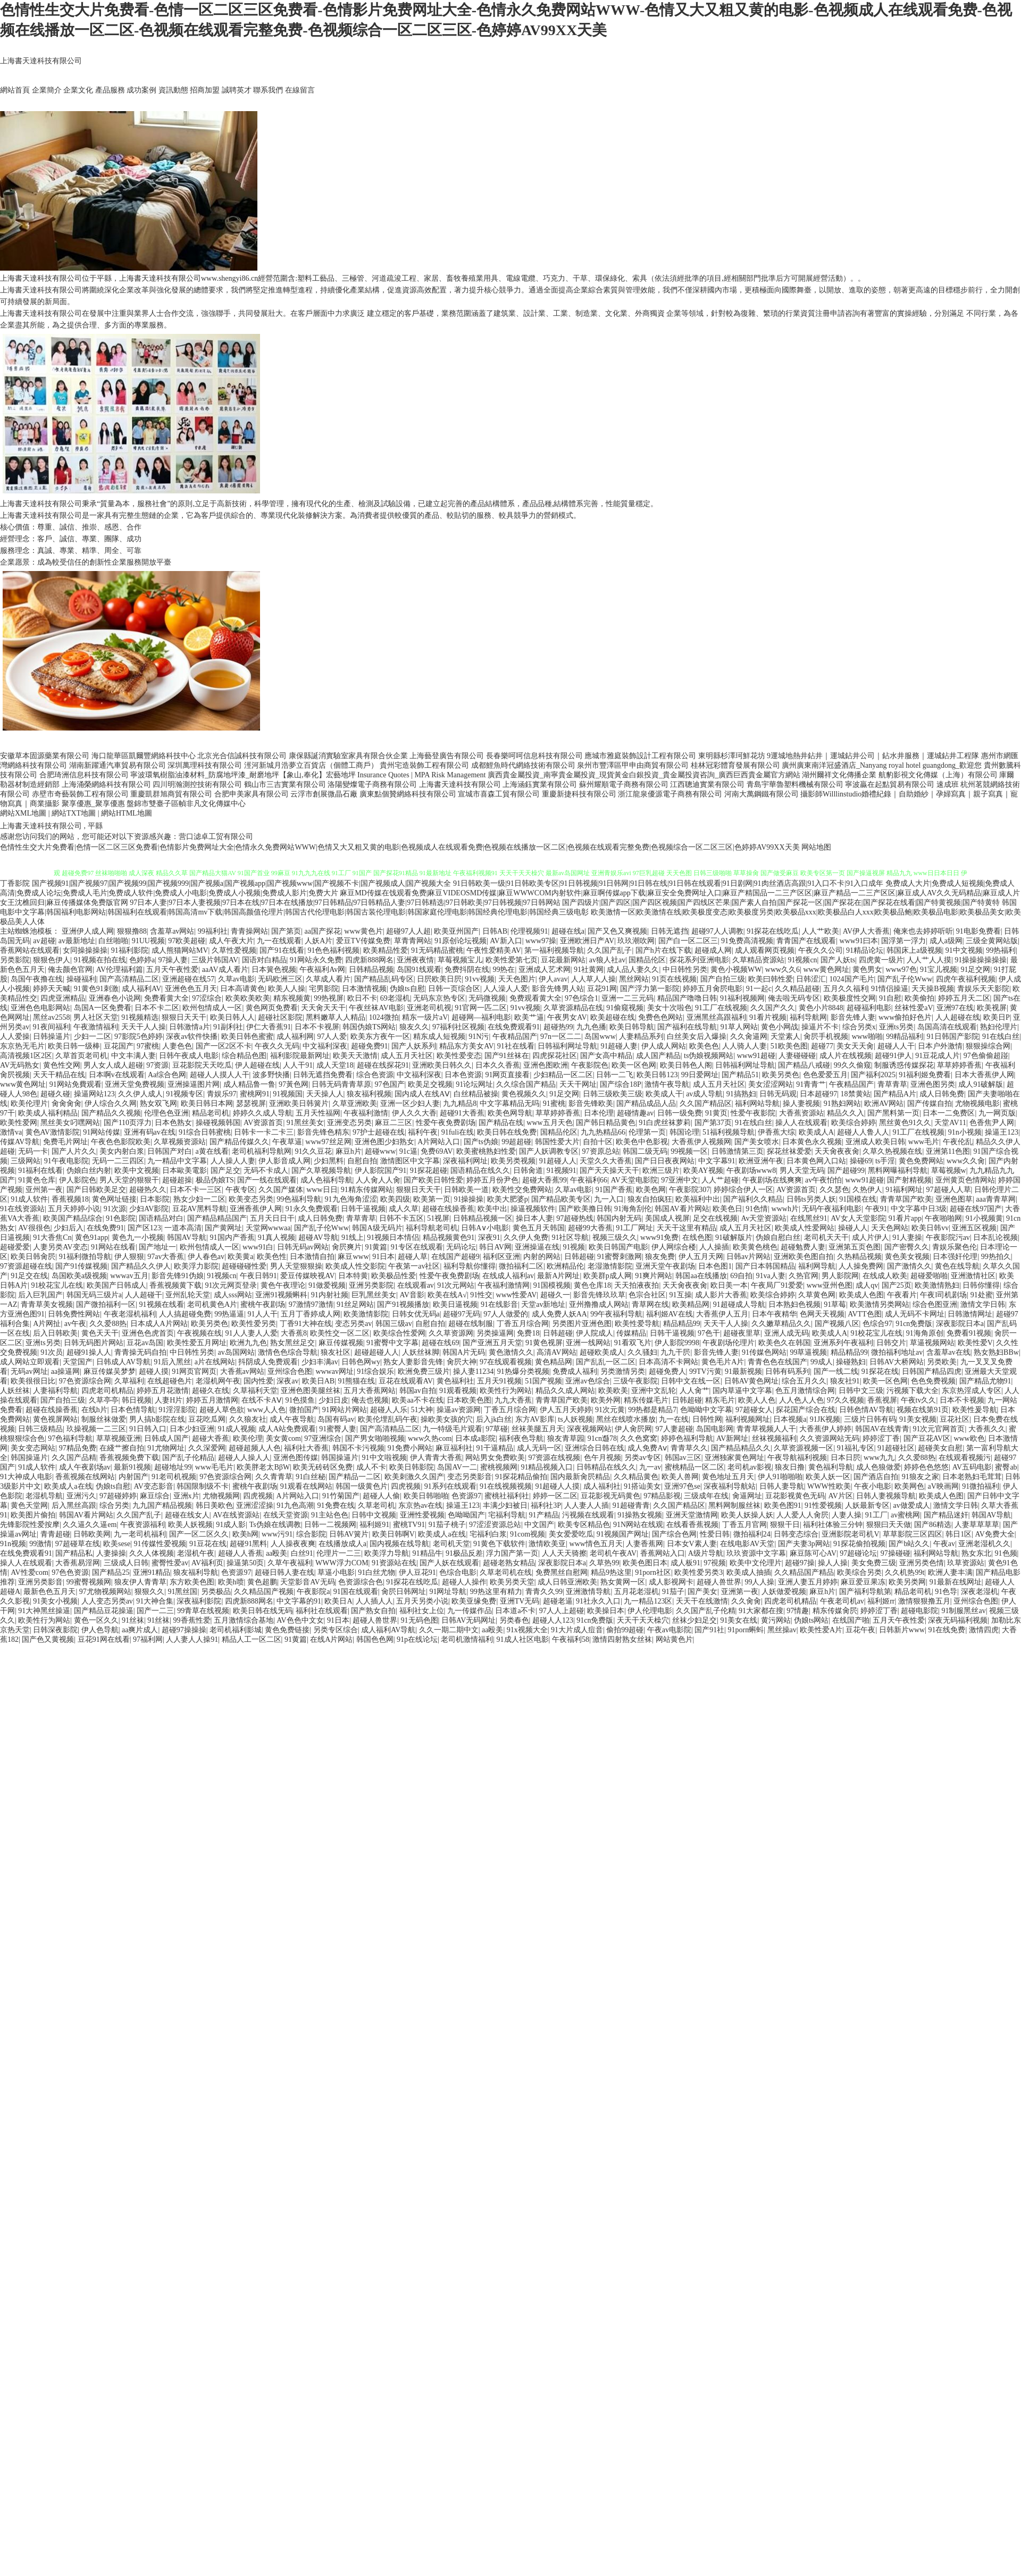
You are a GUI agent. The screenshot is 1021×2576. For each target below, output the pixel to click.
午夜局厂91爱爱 (777, 1285)
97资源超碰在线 (26, 1266)
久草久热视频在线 (892, 1151)
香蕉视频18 (70, 1199)
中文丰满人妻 (133, 1056)
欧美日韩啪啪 (426, 1496)
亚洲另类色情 (921, 1563)
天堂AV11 (950, 1123)
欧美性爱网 (18, 1123)
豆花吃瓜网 (206, 1419)
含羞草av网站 (172, 931)
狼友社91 (845, 1381)
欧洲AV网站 (883, 1103)
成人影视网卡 (671, 1582)
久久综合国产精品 (526, 1084)
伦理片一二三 (338, 1553)
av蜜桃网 (905, 1515)
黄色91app (91, 1237)
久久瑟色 (834, 1190)
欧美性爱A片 (821, 1630)
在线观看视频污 (965, 1458)
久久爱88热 (108, 1324)
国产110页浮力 (128, 1123)
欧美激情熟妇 (937, 1285)
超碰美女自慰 (940, 1448)
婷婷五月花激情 (163, 1391)
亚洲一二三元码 (627, 998)
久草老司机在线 (506, 1572)
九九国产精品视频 (162, 1505)
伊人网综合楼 (673, 1247)
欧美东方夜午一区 (380, 1037)
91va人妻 (770, 1276)
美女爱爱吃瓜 (571, 1534)
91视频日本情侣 (393, 1237)
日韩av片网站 (748, 1257)
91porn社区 (653, 1572)
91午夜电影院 (66, 1161)
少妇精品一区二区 (563, 1075)
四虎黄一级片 (881, 960)
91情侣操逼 (889, 989)
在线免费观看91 (514, 1027)
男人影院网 (840, 1276)
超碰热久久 (147, 1190)
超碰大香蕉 (210, 1438)
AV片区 (840, 1496)
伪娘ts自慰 (407, 989)
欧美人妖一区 (828, 1477)
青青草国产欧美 (906, 1199)
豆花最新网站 (563, 960)
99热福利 (1001, 950)
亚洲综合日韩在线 (594, 1448)
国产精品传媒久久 (239, 1142)
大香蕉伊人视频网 (701, 1142)
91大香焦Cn (52, 1237)
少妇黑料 (329, 1161)
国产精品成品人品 (646, 1103)
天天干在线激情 (702, 1601)
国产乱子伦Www (904, 979)
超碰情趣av (635, 1113)
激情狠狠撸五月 (924, 1601)
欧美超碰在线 (612, 1017)
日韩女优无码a (416, 1314)
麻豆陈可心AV (813, 1553)
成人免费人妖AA (559, 1314)
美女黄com (283, 1438)
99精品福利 (904, 1037)
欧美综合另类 (859, 1572)
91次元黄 (610, 1410)
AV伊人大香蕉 (866, 931)
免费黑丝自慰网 (561, 1572)
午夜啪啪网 (943, 1218)
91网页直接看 (507, 1075)
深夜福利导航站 (730, 1486)
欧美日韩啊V (393, 1534)
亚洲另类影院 (371, 1285)
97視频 (715, 1563)
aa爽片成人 (140, 1630)
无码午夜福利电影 (831, 1209)
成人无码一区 (539, 1448)
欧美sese (116, 1544)
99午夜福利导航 (616, 1314)
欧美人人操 (286, 989)
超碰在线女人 (187, 1515)
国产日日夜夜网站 (664, 1161)
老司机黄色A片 (212, 1304)
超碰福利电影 (869, 1008)
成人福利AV (141, 989)
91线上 (352, 1237)
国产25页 (896, 1285)
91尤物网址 (166, 1448)
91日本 (383, 1257)
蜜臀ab (1006, 1467)
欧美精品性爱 (385, 950)
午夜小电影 (872, 1486)
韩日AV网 (495, 1247)
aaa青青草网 (996, 1199)
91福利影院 (129, 950)
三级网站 (25, 1161)
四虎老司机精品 (107, 1391)
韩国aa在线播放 (700, 1276)
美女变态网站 (33, 1448)
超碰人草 (413, 1257)
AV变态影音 (153, 1486)
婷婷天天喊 (51, 989)
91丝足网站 (355, 1304)
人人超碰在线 (957, 1017)
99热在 (503, 970)
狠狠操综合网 (988, 1046)
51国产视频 (543, 1381)
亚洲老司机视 (429, 1008)
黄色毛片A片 (722, 1362)
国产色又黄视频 (48, 1639)
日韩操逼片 (51, 1037)
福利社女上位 (421, 1611)
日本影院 (155, 1199)
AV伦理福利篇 (119, 970)
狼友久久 (414, 1027)
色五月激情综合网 (805, 1391)
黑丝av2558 (51, 1017)
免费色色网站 (660, 1017)
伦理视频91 (529, 931)
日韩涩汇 (811, 979)
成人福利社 (602, 1486)
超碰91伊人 (893, 1056)
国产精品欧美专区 (561, 1199)
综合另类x (859, 1027)
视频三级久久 (614, 1237)
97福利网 (148, 1639)
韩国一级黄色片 (362, 1486)
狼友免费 (660, 1257)
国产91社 (709, 1630)
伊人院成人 (594, 1333)
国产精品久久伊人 (141, 1266)
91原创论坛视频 (460, 941)
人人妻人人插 (586, 1505)
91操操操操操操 (981, 960)
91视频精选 (139, 1017)
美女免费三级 (873, 1563)
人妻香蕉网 (644, 1544)
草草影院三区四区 (912, 1534)
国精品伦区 (647, 960)
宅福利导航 (506, 1515)
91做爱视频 (327, 1285)
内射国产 (133, 1477)
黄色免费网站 (921, 1161)
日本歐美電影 (184, 1170)
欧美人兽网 (680, 1477)
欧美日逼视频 (455, 1304)
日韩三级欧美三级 (612, 1094)
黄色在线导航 (957, 1266)
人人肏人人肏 (378, 1180)
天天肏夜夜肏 (837, 1151)
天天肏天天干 (323, 1008)
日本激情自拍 (312, 1257)
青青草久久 (689, 1448)
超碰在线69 (440, 1343)
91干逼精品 (494, 1448)
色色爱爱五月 (825, 1075)
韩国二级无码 (645, 1151)
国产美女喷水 (756, 1142)
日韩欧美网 (92, 1534)
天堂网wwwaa (268, 1228)
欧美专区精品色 (584, 1525)
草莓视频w (948, 1170)
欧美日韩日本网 (207, 1103)
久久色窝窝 (638, 1438)
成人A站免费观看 (287, 1429)
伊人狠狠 (129, 1257)
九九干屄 (675, 1352)
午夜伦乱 (958, 1142)
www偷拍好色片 (905, 1017)
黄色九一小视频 (138, 1237)
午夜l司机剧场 (943, 1295)
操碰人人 (853, 1228)
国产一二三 (155, 1611)
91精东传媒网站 (367, 1190)
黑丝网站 (634, 979)
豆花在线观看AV (406, 1381)
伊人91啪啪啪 (780, 1477)
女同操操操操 (85, 950)
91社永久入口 (598, 1601)
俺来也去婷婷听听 (923, 931)
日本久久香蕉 (497, 1065)
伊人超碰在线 (257, 1065)
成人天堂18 (335, 1065)
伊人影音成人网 (284, 1161)
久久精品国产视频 (264, 1592)
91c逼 (408, 1151)
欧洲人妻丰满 (950, 1572)
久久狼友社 (247, 1419)
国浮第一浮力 (903, 941)
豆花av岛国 (145, 1343)
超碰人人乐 (388, 1410)
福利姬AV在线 (669, 1314)
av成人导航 (704, 1094)
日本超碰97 (818, 1094)
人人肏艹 (694, 1391)
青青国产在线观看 (806, 941)
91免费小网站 (410, 1448)
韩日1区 (958, 1534)
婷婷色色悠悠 (926, 1467)
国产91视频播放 (403, 1304)
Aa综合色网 (167, 1075)
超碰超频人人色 (255, 1448)
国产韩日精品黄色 (605, 1123)
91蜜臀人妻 (337, 1429)
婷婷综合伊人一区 (743, 1190)
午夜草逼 (287, 1142)
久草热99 (604, 1563)
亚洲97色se (682, 1486)
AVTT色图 (865, 1314)
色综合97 (877, 1324)
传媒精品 (631, 1333)
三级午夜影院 (635, 1381)
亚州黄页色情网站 (965, 1180)
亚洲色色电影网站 (40, 1008)
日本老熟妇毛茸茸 (972, 1477)
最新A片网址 (558, 1276)
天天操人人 (325, 1094)
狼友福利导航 (195, 1572)
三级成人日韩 (126, 1563)
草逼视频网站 (932, 1343)
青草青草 (892, 1084)
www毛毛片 (214, 1467)
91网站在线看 (113, 1247)
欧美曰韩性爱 (770, 979)
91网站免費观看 (75, 1084)
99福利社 (213, 931)
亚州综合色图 (289, 1371)
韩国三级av (393, 1324)
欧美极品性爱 (393, 1276)
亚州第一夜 (44, 1190)
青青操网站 (249, 931)
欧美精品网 (690, 1304)
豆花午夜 (860, 1630)
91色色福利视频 (333, 950)
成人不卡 (371, 1467)
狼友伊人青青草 (140, 1582)
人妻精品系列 (641, 1037)
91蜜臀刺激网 (619, 1257)
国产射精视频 (909, 1180)
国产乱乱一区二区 (605, 1362)
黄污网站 (776, 1620)
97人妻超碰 (674, 1429)
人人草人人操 (593, 979)
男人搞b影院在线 (157, 1419)
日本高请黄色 (242, 989)
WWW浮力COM (342, 1563)
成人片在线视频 (845, 1056)
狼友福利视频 (369, 1094)
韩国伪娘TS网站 (369, 1027)
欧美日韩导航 (631, 1027)
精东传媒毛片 (646, 1400)
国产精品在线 (501, 1123)
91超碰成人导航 (739, 1304)
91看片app (905, 1218)
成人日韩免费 (941, 1094)
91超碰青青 (631, 1505)
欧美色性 (272, 1257)
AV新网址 (732, 1438)
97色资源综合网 (85, 1381)
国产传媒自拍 (929, 1103)
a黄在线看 (212, 1151)
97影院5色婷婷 (138, 1037)
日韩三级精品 (40, 1429)
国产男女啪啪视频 (375, 1438)
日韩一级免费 (679, 1113)
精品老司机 (210, 1113)
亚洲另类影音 (40, 1582)
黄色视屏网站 (55, 1419)
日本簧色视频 (274, 970)
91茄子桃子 (447, 1525)
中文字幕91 (716, 1161)
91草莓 (835, 1304)
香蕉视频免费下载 (129, 1458)
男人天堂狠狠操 (296, 1266)
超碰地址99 (172, 1467)
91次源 (115, 1209)
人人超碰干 (143, 1295)
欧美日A (338, 1601)
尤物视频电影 (977, 1103)
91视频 (574, 1247)
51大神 (422, 1410)
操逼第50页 (245, 1563)
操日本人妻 (534, 1218)
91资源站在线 (394, 1563)
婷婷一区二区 (555, 1496)
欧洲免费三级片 (424, 1371)
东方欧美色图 (192, 1582)
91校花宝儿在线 (57, 1285)
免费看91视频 (969, 1333)
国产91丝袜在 (506, 1056)
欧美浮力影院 (196, 1266)
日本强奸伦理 (955, 1257)
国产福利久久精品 (753, 1199)
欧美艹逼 (529, 1017)
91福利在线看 (40, 1170)
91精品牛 (427, 1553)
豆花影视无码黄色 (610, 1496)
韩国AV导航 (186, 1237)
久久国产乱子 (609, 950)
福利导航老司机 (432, 1228)
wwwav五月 (129, 1276)
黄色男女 (867, 970)
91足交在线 (29, 1276)
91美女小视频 (55, 1601)
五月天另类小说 (422, 1601)
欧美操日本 (605, 1611)
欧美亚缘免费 (473, 1601)
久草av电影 (236, 979)
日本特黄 (353, 1276)
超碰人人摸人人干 (219, 1075)
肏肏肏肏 (66, 1103)
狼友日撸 (790, 1467)
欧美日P (996, 1017)
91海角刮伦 (632, 1209)
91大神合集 (154, 1601)
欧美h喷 (231, 1582)
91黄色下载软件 (499, 1544)
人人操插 (714, 1247)
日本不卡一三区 (196, 1190)
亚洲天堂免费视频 (134, 1084)
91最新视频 (743, 1371)
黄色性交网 (61, 1065)
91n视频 (13, 1544)
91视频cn (802, 960)
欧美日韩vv (930, 1228)
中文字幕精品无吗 (509, 1103)
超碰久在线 (210, 1391)
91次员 (51, 1352)
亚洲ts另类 (896, 1027)
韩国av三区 (683, 1458)
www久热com (429, 1438)
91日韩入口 (147, 1429)
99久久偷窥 (852, 1065)
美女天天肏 (855, 1046)
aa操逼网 (65, 1371)
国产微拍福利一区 (106, 1304)
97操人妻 (173, 960)
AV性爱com (29, 1572)
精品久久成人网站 (565, 1391)
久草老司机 (376, 1505)
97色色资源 (70, 1572)
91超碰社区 (896, 1448)
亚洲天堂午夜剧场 (665, 1266)
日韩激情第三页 (738, 1151)
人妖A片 (318, 941)
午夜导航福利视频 (797, 1458)
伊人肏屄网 (633, 1429)
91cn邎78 (602, 1438)
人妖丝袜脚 (420, 1352)
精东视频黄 (292, 998)
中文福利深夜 (325, 1046)
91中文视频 (964, 950)
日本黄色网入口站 (816, 1161)
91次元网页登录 (231, 1285)
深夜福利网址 (465, 1161)
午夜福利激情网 (504, 1285)
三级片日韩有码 (870, 1419)
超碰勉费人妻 (803, 1247)
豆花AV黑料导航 (199, 1209)
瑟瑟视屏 (251, 1103)
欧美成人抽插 (748, 1572)
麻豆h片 (349, 1151)
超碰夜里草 (741, 1333)
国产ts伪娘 (481, 1142)
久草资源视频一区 (803, 1448)
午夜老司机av (842, 1601)
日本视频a (789, 1419)
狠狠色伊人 (51, 960)
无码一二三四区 (118, 1161)
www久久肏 (966, 1161)
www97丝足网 (328, 1142)
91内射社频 (329, 1295)
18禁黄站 (856, 1094)
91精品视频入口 (547, 1467)
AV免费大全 (994, 1534)
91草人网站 (739, 1027)
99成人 (821, 1362)
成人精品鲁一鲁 (249, 1084)
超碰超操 (177, 1180)
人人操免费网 (861, 1266)
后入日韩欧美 (55, 1333)
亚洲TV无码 (520, 1601)
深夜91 (489, 1237)
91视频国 (288, 1094)
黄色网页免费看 (272, 1008)
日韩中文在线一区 (691, 1381)
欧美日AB (318, 1381)
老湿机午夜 (195, 1553)
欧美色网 (651, 1190)
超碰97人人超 (408, 931)
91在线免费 (946, 1630)
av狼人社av (607, 960)
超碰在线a (567, 931)
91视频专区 (184, 1094)
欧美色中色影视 (642, 1142)
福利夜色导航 (521, 1438)
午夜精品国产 (514, 1037)
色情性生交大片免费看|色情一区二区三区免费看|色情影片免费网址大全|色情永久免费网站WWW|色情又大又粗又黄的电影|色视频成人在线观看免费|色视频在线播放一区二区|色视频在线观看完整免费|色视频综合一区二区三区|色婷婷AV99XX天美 (400, 847)
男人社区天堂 (95, 1017)
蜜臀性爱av (170, 1563)
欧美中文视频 (136, 1170)
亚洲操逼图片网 (194, 1084)
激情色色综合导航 (287, 1352)
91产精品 (544, 1515)
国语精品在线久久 (480, 1170)
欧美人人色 (756, 1400)
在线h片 (94, 1410)
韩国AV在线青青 (882, 1429)
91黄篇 (376, 1247)
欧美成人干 (664, 1094)
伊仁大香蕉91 (268, 1027)
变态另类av (353, 1324)
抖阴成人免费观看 (268, 1362)
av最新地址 (76, 941)
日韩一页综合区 (454, 989)
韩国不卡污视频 (358, 1448)
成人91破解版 (980, 1084)
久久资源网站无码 (829, 1438)
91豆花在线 (208, 1544)
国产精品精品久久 (741, 1448)
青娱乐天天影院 (983, 989)
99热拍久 (996, 1257)
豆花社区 (954, 1419)
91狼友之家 (920, 1477)
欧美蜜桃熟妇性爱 (486, 1151)
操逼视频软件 (532, 1209)
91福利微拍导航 (85, 1257)
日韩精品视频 (371, 970)
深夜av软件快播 (191, 1037)
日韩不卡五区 (401, 1218)
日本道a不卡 (515, 1611)
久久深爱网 (206, 1448)
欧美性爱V (975, 1343)
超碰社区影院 (280, 1017)
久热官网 (803, 1276)
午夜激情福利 (95, 1027)
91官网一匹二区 (481, 1008)
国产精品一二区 (355, 1477)
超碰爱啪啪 (929, 1276)
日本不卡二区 (157, 1008)
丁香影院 (15, 883)
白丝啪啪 (113, 941)
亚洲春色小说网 (115, 998)
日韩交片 (891, 1343)
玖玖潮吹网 (636, 941)
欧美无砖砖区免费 (323, 1467)
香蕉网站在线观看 (30, 950)
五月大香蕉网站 (370, 1391)
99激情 (40, 1544)
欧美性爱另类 (253, 1324)
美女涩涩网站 (770, 1084)
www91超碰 (756, 1056)
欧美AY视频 (703, 1170)
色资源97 (466, 1496)
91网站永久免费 (316, 960)
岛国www (599, 1037)
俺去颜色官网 (70, 970)
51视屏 (438, 1218)
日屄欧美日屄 (439, 979)
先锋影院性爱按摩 (30, 1525)
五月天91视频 (499, 1381)
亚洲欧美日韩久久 (442, 1065)
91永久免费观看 (312, 1209)
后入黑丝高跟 (74, 1505)
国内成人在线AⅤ (422, 1094)
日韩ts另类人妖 (811, 1199)
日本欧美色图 (469, 1400)
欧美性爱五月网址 (197, 1343)
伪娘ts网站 (811, 1620)
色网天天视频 (822, 1314)
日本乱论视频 (995, 1237)
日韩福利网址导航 (567, 1046)
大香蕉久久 (987, 1429)
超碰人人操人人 (244, 1458)
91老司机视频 (174, 1477)
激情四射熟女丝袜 (622, 1639)
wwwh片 (785, 1209)
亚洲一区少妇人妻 (410, 1103)
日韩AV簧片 (349, 1534)
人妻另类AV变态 (60, 1247)
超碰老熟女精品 (509, 1563)
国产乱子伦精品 (188, 1458)
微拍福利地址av (897, 1352)
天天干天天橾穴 (643, 1620)
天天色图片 (516, 979)
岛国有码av (335, 1419)
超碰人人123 (552, 1620)
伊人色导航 (100, 1630)
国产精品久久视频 (111, 1113)
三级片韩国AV (214, 960)
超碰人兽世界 (719, 1582)
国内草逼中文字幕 (742, 1391)
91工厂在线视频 (721, 1008)
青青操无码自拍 (140, 1352)
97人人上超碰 (561, 1611)
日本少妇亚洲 (192, 1429)
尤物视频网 (221, 1496)
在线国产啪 (850, 1620)
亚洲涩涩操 (254, 1505)
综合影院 (311, 1534)
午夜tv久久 (918, 1400)
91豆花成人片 (937, 1056)
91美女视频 (917, 1419)
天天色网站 (889, 1228)
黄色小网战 (779, 1027)
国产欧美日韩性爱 (433, 1180)
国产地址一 (157, 1247)
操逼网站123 (94, 1094)
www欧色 (968, 1438)
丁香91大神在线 (306, 1324)
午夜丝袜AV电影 (376, 1008)
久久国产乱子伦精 (705, 1611)
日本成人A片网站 (159, 1324)
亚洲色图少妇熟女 (384, 1142)
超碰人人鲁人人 (863, 1132)
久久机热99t (904, 1572)
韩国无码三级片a (94, 1295)
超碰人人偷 (381, 1496)
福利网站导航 (757, 1103)
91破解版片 (733, 1237)
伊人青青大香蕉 (436, 1458)
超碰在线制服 (470, 1324)
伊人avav (553, 979)
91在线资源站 (22, 1209)
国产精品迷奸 (946, 1515)
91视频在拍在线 (100, 960)
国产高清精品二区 (129, 979)
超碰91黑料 (248, 1544)
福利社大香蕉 (306, 1448)
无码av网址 (29, 1371)
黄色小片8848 (821, 1008)
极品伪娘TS (215, 1180)
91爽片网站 (653, 1276)
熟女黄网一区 (622, 1582)
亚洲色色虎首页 (148, 1333)
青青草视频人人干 (766, 1429)
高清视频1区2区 (26, 1056)
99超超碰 (516, 1142)
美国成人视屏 (667, 1218)
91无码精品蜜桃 (437, 950)
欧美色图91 (782, 1505)
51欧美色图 (789, 1046)
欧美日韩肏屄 (33, 1257)
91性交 (481, 1295)
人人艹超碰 (720, 1180)
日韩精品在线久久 (606, 1467)
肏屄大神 (461, 1362)
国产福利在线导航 (687, 1027)
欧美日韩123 (657, 1075)
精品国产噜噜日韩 (687, 998)
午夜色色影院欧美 (120, 1142)
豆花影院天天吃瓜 (202, 1065)
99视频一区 (689, 1151)
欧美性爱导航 (637, 1324)
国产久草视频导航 (321, 1170)
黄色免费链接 (287, 1630)
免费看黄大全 (166, 998)
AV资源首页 (263, 1123)
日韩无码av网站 (303, 1247)
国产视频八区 (837, 1324)
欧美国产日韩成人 (116, 1285)
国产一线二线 (836, 1371)
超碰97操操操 (184, 1630)
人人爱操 (15, 1037)
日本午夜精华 (774, 1314)
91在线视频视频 (506, 1486)
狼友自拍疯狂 (649, 1199)
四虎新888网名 (369, 960)
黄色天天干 (100, 1333)
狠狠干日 (785, 1525)
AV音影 (411, 1295)
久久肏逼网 (748, 1037)
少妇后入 (68, 1228)
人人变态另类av (107, 1601)
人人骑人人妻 (744, 1046)
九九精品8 (459, 1103)
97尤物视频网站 (105, 1592)
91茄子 (673, 1592)
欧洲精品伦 (565, 1266)
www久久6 (782, 970)
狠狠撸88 (132, 931)
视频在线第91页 (923, 1410)
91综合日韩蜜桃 (205, 1132)
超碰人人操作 (464, 1582)
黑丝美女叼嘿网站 (70, 1123)
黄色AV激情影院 (53, 1132)
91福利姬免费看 (925, 1075)
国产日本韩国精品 (765, 1266)
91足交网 (975, 970)
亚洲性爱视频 (422, 1515)
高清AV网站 (556, 1352)
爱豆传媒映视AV (307, 1276)
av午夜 (75, 1324)
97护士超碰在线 (379, 1132)
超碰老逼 (558, 1601)
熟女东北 (976, 1553)
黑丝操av (782, 1630)
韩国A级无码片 (377, 1228)
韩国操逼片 (29, 1458)
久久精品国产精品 (804, 1572)
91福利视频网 (742, 998)
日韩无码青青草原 (341, 1084)
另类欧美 (942, 1362)
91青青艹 (811, 1084)
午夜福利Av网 (322, 970)
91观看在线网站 (306, 1486)
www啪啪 (867, 1037)
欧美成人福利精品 (48, 1113)
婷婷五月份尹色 (492, 1180)
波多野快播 (271, 1075)
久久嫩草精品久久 (781, 1324)
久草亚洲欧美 (354, 1103)
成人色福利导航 (326, 1180)
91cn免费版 (914, 1324)
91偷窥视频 (624, 1008)
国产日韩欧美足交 (96, 1190)
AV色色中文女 (300, 1620)
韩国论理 (684, 1132)
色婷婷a (142, 960)
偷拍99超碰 (624, 1630)
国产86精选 (932, 1525)
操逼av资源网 (459, 1410)
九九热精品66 (603, 1132)
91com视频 (527, 1534)
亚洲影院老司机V (850, 1534)
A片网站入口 (438, 1142)
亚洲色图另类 (932, 1084)
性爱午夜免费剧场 (445, 1123)
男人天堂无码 (802, 1170)
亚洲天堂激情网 (692, 1515)
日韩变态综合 (796, 1534)
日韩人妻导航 (781, 1486)
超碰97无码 (461, 1314)
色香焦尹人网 (991, 1123)
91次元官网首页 (939, 1429)
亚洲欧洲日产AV (587, 941)
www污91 (277, 1534)
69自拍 (741, 1276)
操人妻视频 (801, 1103)
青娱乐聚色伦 (954, 1247)
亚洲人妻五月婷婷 (808, 1582)
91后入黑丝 (172, 1362)
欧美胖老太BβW (263, 1467)
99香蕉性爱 (192, 1620)
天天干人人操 (143, 1027)
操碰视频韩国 (218, 1123)
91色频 (1006, 1553)
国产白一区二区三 (688, 941)
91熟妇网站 (842, 1103)
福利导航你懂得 (469, 1266)
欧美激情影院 (366, 1314)
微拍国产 (304, 1410)
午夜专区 (240, 1190)
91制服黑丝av (963, 1611)
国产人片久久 (74, 1151)
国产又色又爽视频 (617, 931)
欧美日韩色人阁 (686, 1065)
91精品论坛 (864, 950)
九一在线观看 (279, 941)
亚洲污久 (81, 1496)
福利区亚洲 (501, 1257)
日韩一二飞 (614, 1075)
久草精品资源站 (758, 960)
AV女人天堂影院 (858, 1218)
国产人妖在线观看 (449, 1563)
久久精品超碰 (797, 989)
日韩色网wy (360, 1362)
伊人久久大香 (414, 1113)
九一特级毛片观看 (452, 1429)
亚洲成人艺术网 (544, 970)
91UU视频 (148, 941)
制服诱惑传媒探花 (904, 1065)
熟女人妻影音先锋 (413, 1362)
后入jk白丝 (494, 1419)
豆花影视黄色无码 (795, 1496)
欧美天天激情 (355, 1056)
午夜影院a (313, 1592)
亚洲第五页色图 (854, 1247)
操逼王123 (1001, 1132)
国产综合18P (620, 1084)
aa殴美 (276, 1553)
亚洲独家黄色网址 (734, 1458)
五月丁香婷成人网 (310, 1314)
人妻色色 (177, 1046)
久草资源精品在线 (573, 1008)
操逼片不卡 (820, 1027)
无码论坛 (461, 1247)
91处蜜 (981, 1295)
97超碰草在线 (77, 1544)
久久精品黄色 (636, 1477)
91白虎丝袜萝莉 (665, 1123)
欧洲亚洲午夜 (761, 1161)
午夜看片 (902, 1295)
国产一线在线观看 (267, 1180)
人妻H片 (168, 1400)
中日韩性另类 (685, 970)
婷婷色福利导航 (687, 1438)
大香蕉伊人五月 (722, 1314)
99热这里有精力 (496, 1592)
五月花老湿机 (636, 1592)
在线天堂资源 (285, 1515)
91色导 (946, 1592)
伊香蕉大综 (776, 1132)
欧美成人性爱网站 (804, 1228)
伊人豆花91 (417, 1572)
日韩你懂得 (981, 1285)
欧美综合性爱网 (399, 1333)
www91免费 (659, 1237)
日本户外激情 (940, 1046)
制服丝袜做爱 (103, 1419)
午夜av (944, 1544)
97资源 (157, 1065)
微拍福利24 (752, 1534)
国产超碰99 (846, 1170)
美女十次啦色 (669, 1008)
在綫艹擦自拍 (121, 1448)
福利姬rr (880, 1601)
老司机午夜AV (613, 1553)
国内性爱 (258, 1381)
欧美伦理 (248, 1438)
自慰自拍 (362, 1161)
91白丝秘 (310, 1477)
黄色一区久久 (96, 1620)
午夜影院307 (689, 1190)
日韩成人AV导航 (123, 1362)
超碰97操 (800, 1563)
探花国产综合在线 (805, 1410)
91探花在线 (880, 1371)
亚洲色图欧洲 (545, 1065)
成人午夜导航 (292, 1419)
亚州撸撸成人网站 (599, 1304)
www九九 (879, 1458)
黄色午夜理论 (283, 1285)
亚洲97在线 (955, 1008)
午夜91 (876, 1209)
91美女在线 (738, 1620)
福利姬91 (374, 1525)
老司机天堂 (451, 1544)
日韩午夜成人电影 (189, 1056)
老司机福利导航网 (261, 1151)
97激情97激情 (311, 1304)
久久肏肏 (746, 1601)
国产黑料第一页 (893, 1113)
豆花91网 (602, 989)
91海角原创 (924, 1333)
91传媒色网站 (764, 1352)
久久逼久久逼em (89, 1525)
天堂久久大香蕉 (606, 1161)
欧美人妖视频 (190, 1525)
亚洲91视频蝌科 (281, 1295)
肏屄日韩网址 (403, 1592)
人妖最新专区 (867, 1505)
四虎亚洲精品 (62, 998)
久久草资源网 (451, 1333)
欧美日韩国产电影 (618, 1247)
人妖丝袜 (15, 1391)
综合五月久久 (804, 1381)
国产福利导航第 (865, 1592)
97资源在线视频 (554, 1458)
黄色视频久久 (523, 1094)
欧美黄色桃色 (755, 1247)
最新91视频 (132, 1467)
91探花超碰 (428, 1170)
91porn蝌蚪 (746, 1630)
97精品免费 (77, 1448)
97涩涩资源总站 (495, 1525)
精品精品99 (681, 1324)
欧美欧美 (613, 1391)
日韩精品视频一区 (483, 1218)
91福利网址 (904, 1190)
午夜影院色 (589, 1065)
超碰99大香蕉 (590, 1228)
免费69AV (437, 1151)
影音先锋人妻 (853, 1017)
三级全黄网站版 (992, 941)
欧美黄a (240, 1257)
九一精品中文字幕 (177, 1161)
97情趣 (797, 1611)
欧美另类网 (907, 1582)
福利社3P (546, 1505)
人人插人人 (374, 1601)
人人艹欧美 (820, 931)
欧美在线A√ (447, 1295)
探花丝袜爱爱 (789, 1151)
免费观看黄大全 (535, 998)
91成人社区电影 (523, 1639)
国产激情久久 (909, 1266)
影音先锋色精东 (323, 1132)
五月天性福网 (318, 1113)
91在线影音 (499, 1304)
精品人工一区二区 (251, 1639)
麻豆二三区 (393, 1123)
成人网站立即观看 (30, 1362)
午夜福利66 (588, 1180)
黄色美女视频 (907, 1257)
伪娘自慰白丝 (778, 1237)
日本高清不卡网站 (668, 1362)
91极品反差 (464, 1553)
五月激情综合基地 (243, 1620)
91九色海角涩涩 (351, 1199)
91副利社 (228, 1027)
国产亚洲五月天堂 (492, 1343)
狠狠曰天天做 (888, 1525)
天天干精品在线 (59, 1075)
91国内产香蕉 (232, 1237)
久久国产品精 (74, 1458)
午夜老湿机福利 (130, 1314)
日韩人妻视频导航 (886, 1496)
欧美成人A (816, 1132)
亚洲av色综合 (587, 1381)
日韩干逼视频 (363, 1209)
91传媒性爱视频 (160, 1544)
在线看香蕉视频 (692, 1525)
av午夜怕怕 (823, 1180)
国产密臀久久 (906, 1247)
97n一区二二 (560, 1037)
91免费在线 (336, 1505)
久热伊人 (867, 1190)
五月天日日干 (272, 1218)
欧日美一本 (729, 1285)
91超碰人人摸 (557, 1486)
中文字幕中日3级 (919, 1209)
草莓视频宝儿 (460, 960)
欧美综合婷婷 (853, 1123)
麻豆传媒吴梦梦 (109, 1371)
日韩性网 (707, 1419)
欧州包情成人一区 (212, 1008)
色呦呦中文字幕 (706, 1410)
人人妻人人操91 (192, 1639)
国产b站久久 (909, 1544)
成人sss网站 (233, 1295)
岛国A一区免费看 (102, 1008)
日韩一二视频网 (330, 1525)
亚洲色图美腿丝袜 (310, 1391)
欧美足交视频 (430, 1084)
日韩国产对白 (169, 1151)
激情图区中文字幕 (410, 1161)
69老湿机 (395, 998)
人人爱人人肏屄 (802, 1515)
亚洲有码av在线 (149, 1132)
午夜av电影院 (669, 1630)
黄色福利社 (455, 1381)
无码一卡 (33, 1151)
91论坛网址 (474, 1084)
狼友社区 (335, 1352)
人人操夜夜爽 (293, 1544)
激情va (11, 1132)
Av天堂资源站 (763, 1218)
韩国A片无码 (463, 1352)
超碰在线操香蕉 (448, 1209)
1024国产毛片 (852, 979)
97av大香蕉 (165, 1257)
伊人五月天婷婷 (566, 1410)
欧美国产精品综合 (73, 1218)
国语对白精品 (264, 960)
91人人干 (263, 1314)
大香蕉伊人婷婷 (825, 1429)
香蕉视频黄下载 (175, 1285)
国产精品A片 (895, 1094)
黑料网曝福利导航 (897, 1170)
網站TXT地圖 (74, 813)
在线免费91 (105, 1228)
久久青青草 (273, 1477)
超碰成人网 (713, 950)
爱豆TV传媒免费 (363, 941)
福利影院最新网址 (300, 1056)
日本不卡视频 (962, 1400)
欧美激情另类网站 (879, 1304)
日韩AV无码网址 (468, 1620)
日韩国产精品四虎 (931, 1371)
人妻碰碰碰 (797, 1056)
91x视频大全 (527, 1630)
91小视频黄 (984, 1218)
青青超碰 (55, 1534)
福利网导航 (816, 1266)
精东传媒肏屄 (835, 1611)
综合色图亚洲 (935, 1304)
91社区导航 (570, 1237)
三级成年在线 (706, 1496)
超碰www (380, 1151)
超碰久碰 (55, 1094)
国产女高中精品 (606, 1056)
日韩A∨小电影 (485, 1228)
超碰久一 (555, 1295)
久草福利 (129, 1381)
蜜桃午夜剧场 (262, 1304)
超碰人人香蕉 (240, 1553)
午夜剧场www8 (751, 1170)
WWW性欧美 (829, 1486)
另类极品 (216, 1592)
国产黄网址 (223, 1228)
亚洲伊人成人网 (88, 931)
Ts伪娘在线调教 (275, 1525)
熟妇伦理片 (998, 1027)
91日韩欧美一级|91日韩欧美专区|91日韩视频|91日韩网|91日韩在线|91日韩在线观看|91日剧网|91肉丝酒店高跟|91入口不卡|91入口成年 (668, 883)
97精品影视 (662, 1496)
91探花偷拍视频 (859, 1544)
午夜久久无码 (277, 1046)
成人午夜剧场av (85, 1467)
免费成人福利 (575, 1371)
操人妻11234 (473, 1371)
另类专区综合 (335, 1630)
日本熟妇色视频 (794, 1304)
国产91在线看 (282, 950)
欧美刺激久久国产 (414, 1477)
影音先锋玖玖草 (599, 1295)
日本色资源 (463, 1075)
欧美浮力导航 (386, 1553)
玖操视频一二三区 (96, 1429)
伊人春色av (206, 1257)
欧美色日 (727, 1209)
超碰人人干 (896, 1046)
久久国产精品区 (706, 1103)
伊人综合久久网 (111, 1103)
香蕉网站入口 (662, 1553)
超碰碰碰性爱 (244, 1266)
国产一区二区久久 (199, 1534)
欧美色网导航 (510, 1113)
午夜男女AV (567, 1017)
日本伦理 (599, 1113)
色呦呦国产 (466, 1515)
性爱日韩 (715, 1534)
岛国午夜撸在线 (37, 979)
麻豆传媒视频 (341, 1343)
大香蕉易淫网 (77, 1563)
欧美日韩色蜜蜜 (247, 1037)
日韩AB (494, 931)
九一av (650, 1467)
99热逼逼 (229, 1314)
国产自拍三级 (722, 979)
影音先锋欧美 (590, 1103)
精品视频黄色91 (449, 1237)
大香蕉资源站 (801, 1113)
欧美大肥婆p (507, 1199)
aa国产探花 (323, 931)
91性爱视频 (823, 1505)
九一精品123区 (648, 1601)
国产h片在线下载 (663, 950)
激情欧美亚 (547, 1544)
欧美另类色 (780, 1075)
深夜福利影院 (199, 1601)
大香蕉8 (294, 1333)
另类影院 (15, 960)
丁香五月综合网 (523, 1324)
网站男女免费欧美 (495, 1458)
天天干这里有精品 (686, 1228)
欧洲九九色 (248, 1343)
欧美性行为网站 (506, 1391)
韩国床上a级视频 (914, 950)
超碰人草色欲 (221, 1410)
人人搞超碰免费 (185, 1314)
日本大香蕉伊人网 (984, 1075)
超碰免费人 (667, 1371)
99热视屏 (329, 998)
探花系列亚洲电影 (699, 960)
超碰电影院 (919, 1611)
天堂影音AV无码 (307, 1582)
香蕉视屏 (882, 1400)
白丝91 (302, 1553)
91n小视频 (965, 1132)
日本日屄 (845, 1458)
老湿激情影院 (610, 1266)
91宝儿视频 (938, 970)
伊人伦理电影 (649, 1611)
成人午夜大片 (231, 941)
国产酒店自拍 (875, 1477)
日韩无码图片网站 (93, 1343)
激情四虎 (984, 1630)
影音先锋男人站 (558, 989)
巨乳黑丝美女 (374, 1295)
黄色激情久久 (511, 1352)
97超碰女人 (754, 1410)
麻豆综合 (155, 1496)
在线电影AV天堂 (747, 1544)
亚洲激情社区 (973, 1276)
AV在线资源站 (236, 1515)
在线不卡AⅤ (261, 1400)
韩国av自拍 (417, 1391)
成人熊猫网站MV (180, 950)
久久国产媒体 (280, 1190)
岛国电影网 (714, 1429)
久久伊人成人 (140, 1094)
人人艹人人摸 (929, 960)
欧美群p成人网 (607, 1276)
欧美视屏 (992, 1008)
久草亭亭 (104, 1400)
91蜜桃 (554, 1103)
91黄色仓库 (36, 1180)
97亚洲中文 (679, 1180)
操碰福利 (81, 979)
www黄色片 (363, 931)
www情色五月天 (596, 1544)
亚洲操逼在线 (537, 1247)
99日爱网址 (699, 1075)
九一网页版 (997, 1113)
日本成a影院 (475, 1438)
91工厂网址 (634, 1228)
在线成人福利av (508, 1276)
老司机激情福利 (467, 1639)
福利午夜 (423, 1132)
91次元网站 (455, 1285)
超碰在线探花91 (383, 1065)
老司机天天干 (826, 1237)
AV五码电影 (972, 1467)
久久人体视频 (151, 1553)
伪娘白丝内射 (88, 1170)
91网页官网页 (194, 1371)
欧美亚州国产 (456, 931)
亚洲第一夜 (739, 1592)
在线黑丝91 (808, 1218)
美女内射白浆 (121, 1151)
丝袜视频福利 (774, 1438)
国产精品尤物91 (985, 1381)
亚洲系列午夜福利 (843, 1343)
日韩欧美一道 (466, 1190)
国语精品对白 (161, 1218)
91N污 (478, 1037)
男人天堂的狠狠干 (129, 1180)
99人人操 (759, 1582)
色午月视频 (602, 1458)
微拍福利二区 (521, 1266)
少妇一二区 (92, 1037)
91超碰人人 (557, 1161)
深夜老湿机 (979, 1592)
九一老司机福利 (140, 1534)
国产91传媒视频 (81, 1266)
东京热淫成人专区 (971, 1391)
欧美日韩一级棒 (74, 1046)
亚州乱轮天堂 (187, 1295)
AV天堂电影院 (633, 1180)
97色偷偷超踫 (986, 1056)
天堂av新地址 (543, 1304)
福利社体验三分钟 (833, 1525)
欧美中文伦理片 (756, 1563)
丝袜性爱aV (913, 1008)
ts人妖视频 (575, 1419)
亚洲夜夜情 (415, 960)
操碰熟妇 (851, 1362)
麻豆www (353, 1257)
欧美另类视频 (513, 1161)
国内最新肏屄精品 (580, 1477)
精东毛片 (720, 1400)
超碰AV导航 (318, 1237)
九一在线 (674, 1419)
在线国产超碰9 (455, 1257)
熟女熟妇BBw (996, 1352)
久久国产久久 (772, 1008)
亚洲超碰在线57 (188, 979)
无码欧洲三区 (280, 979)
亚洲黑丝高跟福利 (716, 1017)
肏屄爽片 (347, 1247)
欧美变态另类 (251, 1199)
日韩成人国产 (166, 1438)
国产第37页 (713, 1123)
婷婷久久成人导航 (262, 1113)
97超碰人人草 (948, 1190)
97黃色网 (293, 1084)
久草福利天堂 (255, 1391)
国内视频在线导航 (399, 1544)
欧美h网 (245, 1534)
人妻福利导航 (55, 1391)
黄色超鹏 (262, 1582)
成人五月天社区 (407, 1056)
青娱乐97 (222, 1094)
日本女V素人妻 (692, 1544)
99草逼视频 (808, 1352)
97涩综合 (207, 998)
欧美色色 (704, 1046)
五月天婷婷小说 (74, 1209)
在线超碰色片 (169, 1381)
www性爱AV (516, 1295)
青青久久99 (544, 1592)
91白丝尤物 (376, 1572)
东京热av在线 (420, 1505)
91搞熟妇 (741, 1094)
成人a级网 (946, 941)
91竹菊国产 (340, 1496)
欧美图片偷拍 (33, 1515)
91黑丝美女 (305, 1123)
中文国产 (539, 1525)
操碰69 (861, 1161)
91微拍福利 (980, 1486)
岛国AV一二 (456, 1467)
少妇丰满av (320, 1362)
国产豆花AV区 (926, 1438)
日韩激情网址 (970, 1314)
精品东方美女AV (466, 1046)
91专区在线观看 (417, 1247)
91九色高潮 (295, 1505)
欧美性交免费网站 (522, 1190)
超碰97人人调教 (717, 931)
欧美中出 (492, 1209)
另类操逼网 (495, 1333)
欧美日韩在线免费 (507, 1132)
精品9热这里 (611, 1572)
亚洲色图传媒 (295, 1458)
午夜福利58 (570, 1639)
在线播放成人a (342, 1544)
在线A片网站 (331, 1639)
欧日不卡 (362, 998)
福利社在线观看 (322, 1611)
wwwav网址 (334, 1371)
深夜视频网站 (589, 1429)
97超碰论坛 (858, 1553)
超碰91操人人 (88, 1352)
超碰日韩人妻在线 (284, 1572)
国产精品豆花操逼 (103, 1611)
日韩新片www (902, 1630)
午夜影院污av (948, 1237)
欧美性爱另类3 (698, 1572)
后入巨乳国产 (40, 1295)
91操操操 (468, 1199)
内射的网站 (541, 1257)
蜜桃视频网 (498, 1467)
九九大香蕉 (513, 1400)
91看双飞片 (632, 1343)
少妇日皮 (333, 1400)
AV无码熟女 (19, 1065)
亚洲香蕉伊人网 (256, 1209)
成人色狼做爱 (878, 1467)
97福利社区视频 (458, 1027)
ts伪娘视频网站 (708, 1056)
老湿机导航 (44, 1496)
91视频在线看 (161, 1304)
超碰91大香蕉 (462, 1113)
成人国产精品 (658, 1056)
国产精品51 (740, 1075)
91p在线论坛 (417, 1639)
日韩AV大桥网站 (896, 1362)
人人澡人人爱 (505, 989)
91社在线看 (515, 1046)
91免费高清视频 (747, 941)
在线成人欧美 (885, 1276)
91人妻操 (907, 1237)
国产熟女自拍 (373, 1611)
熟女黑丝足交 (292, 1343)
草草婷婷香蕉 (959, 1065)
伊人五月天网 (701, 1257)
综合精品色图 (244, 1056)
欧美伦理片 (29, 1103)
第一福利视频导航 (554, 950)
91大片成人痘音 (577, 1630)
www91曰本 (859, 941)
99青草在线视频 (203, 1611)
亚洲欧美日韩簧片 (299, 1103)
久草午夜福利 (289, 1563)
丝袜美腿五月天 (538, 1429)
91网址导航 (447, 1592)
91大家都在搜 (761, 1611)
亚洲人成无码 (786, 1333)
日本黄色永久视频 (812, 1142)
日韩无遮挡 (669, 931)
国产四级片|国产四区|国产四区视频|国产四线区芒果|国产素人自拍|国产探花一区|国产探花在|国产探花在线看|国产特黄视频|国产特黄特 (781, 903)
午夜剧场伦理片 (728, 1343)
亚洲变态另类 (349, 1123)
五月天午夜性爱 (172, 970)
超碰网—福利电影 (481, 1017)
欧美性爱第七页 (512, 960)
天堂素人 (785, 1037)
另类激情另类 (622, 1371)
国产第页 (286, 931)
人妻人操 (846, 1515)
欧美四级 (395, 1199)
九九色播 (591, 1027)
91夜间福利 (51, 1027)
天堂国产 (78, 1362)
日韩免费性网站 (74, 1314)
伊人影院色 (77, 1180)
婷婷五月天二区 (964, 998)
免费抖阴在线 (467, 970)
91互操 (680, 1295)
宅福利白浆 (488, 1534)
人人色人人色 (801, 1400)
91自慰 (890, 998)
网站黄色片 (674, 1639)
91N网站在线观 (638, 1525)
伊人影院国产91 (381, 1170)
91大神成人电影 (26, 1477)
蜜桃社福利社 (506, 1496)
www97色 (900, 970)
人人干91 (298, 1065)
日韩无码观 (778, 1094)
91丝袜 (133, 1620)
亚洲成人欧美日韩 (875, 1142)
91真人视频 (276, 1237)
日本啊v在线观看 (117, 1075)
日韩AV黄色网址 (751, 1381)
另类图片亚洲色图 (582, 1324)
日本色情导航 (133, 1410)
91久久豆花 (313, 1151)
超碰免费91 (369, 1046)
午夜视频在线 (199, 1333)
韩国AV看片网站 (682, 1209)
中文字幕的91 (299, 1601)
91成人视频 (236, 1429)
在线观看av (415, 1285)
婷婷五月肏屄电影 (712, 989)
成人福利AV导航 (388, 1630)
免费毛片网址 (65, 1142)
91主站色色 (329, 1515)
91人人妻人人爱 (251, 1333)
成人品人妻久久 (633, 970)
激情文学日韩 (982, 1304)
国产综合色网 (674, 1534)
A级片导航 (705, 1553)
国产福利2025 (873, 1075)
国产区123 (144, 1228)
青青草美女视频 (47, 1304)
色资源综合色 (360, 1582)
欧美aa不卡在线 (417, 1400)
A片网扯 (47, 1324)
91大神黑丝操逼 (44, 1611)
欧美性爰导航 (974, 1410)
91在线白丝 (1000, 1037)
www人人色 (266, 1410)
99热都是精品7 (652, 1410)
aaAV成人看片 (225, 970)
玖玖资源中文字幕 (756, 1553)
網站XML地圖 (23, 813)
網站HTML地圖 (126, 813)
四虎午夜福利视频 (965, 979)
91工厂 (876, 1515)
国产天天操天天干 (609, 1170)
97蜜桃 (148, 1046)
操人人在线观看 (801, 1123)
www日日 (321, 1190)
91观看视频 (457, 1391)
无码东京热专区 (439, 998)
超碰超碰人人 (376, 1352)
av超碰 (44, 941)
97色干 (709, 1333)
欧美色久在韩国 (784, 1343)
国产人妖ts (838, 960)
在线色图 (697, 1237)
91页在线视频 (674, 979)
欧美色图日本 (645, 1563)
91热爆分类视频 (523, 1371)
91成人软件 (29, 1199)
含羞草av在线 (948, 1352)
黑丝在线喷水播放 (626, 1419)
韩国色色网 (375, 1639)
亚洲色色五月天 (191, 989)
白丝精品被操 (476, 1094)
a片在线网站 (215, 1362)
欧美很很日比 (33, 1381)
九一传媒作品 (469, 1611)
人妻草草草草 (977, 1525)
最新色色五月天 (49, 1592)
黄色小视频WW (735, 970)
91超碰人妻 (619, 1046)
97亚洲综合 (322, 1438)
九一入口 (609, 1199)
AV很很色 (34, 1228)
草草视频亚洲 (118, 1438)
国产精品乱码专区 (384, 979)
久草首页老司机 (81, 1056)
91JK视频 (825, 1419)
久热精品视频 (859, 1257)
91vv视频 (480, 979)
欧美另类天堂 (512, 1582)
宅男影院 (324, 989)
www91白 (257, 1247)
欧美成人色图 (861, 1295)
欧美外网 (606, 1400)
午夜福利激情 (366, 1113)
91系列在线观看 (450, 1486)
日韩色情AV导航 (866, 1410)
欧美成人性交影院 (355, 1266)
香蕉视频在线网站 (85, 1477)
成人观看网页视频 (764, 950)
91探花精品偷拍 (521, 1477)
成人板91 (685, 1563)
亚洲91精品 (151, 1572)
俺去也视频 (370, 1400)
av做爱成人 (911, 1505)
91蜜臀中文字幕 (392, 1343)
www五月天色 (549, 1123)
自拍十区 (598, 1142)
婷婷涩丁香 (881, 1438)
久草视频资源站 (180, 1142)
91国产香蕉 (614, 1190)
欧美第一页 (431, 1199)
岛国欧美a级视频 (79, 1276)
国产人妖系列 (413, 1046)
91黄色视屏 (544, 1343)
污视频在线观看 (588, 1515)
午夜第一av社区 (414, 1266)
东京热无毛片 (22, 1046)
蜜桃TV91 (409, 1525)
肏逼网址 (747, 1496)
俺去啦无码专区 (794, 998)
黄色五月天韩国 (539, 1228)
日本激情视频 (364, 989)
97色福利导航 (70, 1438)
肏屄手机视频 (826, 1037)
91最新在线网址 (956, 1582)
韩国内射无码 (619, 1218)
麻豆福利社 (454, 1448)
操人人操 (833, 1563)
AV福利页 (207, 1563)
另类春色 (514, 1620)
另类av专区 (642, 1458)
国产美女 (702, 1592)
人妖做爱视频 (783, 1592)
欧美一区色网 (634, 1065)
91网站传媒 (101, 1132)
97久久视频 (845, 1400)
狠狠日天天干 (184, 1017)
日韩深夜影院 (55, 1630)
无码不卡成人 (266, 1170)
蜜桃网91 (255, 1094)
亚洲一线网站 (588, 1343)
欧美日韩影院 (411, 1467)
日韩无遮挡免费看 (323, 1075)
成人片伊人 (870, 1237)
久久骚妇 (642, 1352)
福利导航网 (808, 1017)
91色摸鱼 (300, 1400)
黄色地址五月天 (728, 1477)
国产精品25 (110, 1572)
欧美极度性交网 (850, 998)
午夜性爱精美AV (493, 950)
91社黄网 (589, 970)
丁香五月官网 (744, 1525)
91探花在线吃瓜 (773, 931)
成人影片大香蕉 (721, 1295)
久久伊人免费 (526, 1237)
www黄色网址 (826, 970)
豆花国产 (118, 1046)
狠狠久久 (149, 1592)
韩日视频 (137, 1400)
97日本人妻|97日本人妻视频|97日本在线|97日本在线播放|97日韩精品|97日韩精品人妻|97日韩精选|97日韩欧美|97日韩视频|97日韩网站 (345, 903)
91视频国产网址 (623, 1534)
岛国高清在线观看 (947, 1027)
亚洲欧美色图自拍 (803, 1257)
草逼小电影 (336, 1572)
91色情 (757, 1209)
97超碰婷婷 (118, 1496)
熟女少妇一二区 (199, 1199)
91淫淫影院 (177, 1410)
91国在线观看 (355, 1592)
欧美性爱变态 (459, 1056)
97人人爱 (332, 1037)
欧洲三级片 (661, 1170)
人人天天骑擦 (564, 1553)
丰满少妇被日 (505, 1505)
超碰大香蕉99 (544, 1180)
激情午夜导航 (667, 1084)
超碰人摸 (154, 1371)
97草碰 (497, 1429)
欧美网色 (909, 1486)
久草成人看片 (328, 979)
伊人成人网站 (663, 1046)
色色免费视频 (933, 1381)
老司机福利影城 (236, 1630)
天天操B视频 (932, 989)
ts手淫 (885, 1161)
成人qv (867, 1285)
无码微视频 (487, 998)
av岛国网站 (236, 1352)
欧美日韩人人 (232, 1017)
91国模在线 (857, 1199)
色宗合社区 (647, 1295)
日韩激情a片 (189, 1027)
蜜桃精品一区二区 (694, 1467)
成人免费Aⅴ (647, 1448)
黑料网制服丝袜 (734, 1505)
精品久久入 (845, 1113)
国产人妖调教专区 (549, 1151)
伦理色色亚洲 (166, 1113)
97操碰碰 (895, 1553)
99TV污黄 (705, 1371)
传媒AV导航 (19, 1142)
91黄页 (716, 1113)
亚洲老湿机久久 (984, 1544)
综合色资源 (375, 1075)
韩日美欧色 (214, 1505)
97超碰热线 (574, 1218)
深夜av (287, 1381)
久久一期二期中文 (449, 1630)
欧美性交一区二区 (340, 1333)
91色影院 (121, 1218)
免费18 (528, 1333)
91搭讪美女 (642, 1486)
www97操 (540, 941)
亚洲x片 (186, 1496)
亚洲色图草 (954, 1199)
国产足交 (225, 1170)
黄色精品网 (553, 1362)
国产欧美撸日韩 (585, 1209)
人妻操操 (111, 1553)
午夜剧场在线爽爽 (772, 1180)
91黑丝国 (182, 1592)
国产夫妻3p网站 (804, 1544)
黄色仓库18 (592, 1285)
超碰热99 (558, 1027)
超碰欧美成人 (602, 1352)
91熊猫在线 (356, 1381)
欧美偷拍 (919, 998)
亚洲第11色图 (948, 1151)
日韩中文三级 (861, 1391)
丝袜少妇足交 (694, 1620)
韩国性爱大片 (557, 1142)
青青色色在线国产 (777, 1362)
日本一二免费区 (949, 1113)
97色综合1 (581, 998)
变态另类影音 (469, 1477)
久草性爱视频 (234, 950)
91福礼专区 (855, 1448)
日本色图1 (715, 1266)
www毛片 (923, 1142)
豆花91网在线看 (104, 1639)
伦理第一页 (647, 1132)
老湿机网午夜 (218, 1381)
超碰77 (822, 1046)
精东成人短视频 (439, 1037)
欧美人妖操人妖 (747, 1515)
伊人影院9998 (677, 1343)
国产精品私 (74, 1553)
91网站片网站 (344, 1410)
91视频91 (561, 1170)
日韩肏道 (528, 1170)
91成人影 (231, 1525)
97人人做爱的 (505, 1314)
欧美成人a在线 (68, 1486)
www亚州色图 (829, 1285)
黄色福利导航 (830, 1467)
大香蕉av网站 (242, 1371)
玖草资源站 (965, 1563)
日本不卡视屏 (317, 1027)
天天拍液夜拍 (636, 1285)
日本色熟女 (173, 1123)
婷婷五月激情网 (212, 1400)
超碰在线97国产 (976, 1209)
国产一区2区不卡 (224, 1046)
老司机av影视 (749, 1467)
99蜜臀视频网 (88, 1582)
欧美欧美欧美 (247, 998)
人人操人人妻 (233, 1161)
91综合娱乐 (375, 1371)
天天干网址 (578, 1084)
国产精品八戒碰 (804, 1065)
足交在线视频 (715, 1218)
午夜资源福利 (142, 1525)
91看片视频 (767, 1017)
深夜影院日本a (960, 1324)
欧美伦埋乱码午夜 (387, 1419)
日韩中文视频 (374, 1515)
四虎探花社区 (554, 1056)
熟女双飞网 (158, 1103)
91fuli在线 (457, 1132)
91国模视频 (552, 1285)
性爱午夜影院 (753, 1113)
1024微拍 (384, 1017)
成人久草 (404, 1209)
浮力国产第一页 (512, 1553)
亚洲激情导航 (588, 1592)
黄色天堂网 (29, 1505)
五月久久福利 (845, 989)
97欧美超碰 (186, 941)
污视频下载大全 (912, 1391)
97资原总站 (601, 1151)
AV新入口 (506, 941)
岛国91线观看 (419, 970)
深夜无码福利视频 (957, 1620)
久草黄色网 (816, 1295)
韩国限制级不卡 (203, 1486)
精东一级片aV (425, 1017)
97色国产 (390, 1084)
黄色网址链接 (114, 1199)
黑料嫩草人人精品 (335, 1017)
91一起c (759, 989)
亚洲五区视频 (974, 1228)
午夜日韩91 (258, 1276)
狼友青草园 (565, 1438)
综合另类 (114, 1505)
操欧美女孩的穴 (447, 1419)
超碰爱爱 (15, 1247)
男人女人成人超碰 (113, 1065)
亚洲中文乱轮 (653, 1391)
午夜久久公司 (820, 950)
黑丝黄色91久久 (905, 1123)
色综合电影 (457, 1572)
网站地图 (816, 847)
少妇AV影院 (149, 1209)
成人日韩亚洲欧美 (567, 1582)
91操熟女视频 (639, 1515)
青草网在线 (650, 1304)
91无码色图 (419, 1620)
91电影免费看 (978, 931)
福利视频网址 (747, 1419)
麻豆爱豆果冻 (863, 1582)
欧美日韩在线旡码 (262, 1611)
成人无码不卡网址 (914, 1314)
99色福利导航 (299, 1199)
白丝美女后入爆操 (696, 1037)
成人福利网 (295, 1037)
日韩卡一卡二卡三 (264, 1132)
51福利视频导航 (728, 1132)
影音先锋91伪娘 (178, 1276)
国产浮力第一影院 (650, 989)
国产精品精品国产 (217, 1218)
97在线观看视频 (506, 1362)
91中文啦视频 (384, 1458)
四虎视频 (406, 1486)
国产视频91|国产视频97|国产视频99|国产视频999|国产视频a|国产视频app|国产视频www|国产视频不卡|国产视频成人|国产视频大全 (241, 883)
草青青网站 (412, 941)
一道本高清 (183, 1228)
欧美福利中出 (697, 1199)
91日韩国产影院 (953, 1037)
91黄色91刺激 (96, 989)
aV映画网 (943, 1486)
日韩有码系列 (787, 1371)
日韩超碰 (579, 1257)
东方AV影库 (535, 1419)
